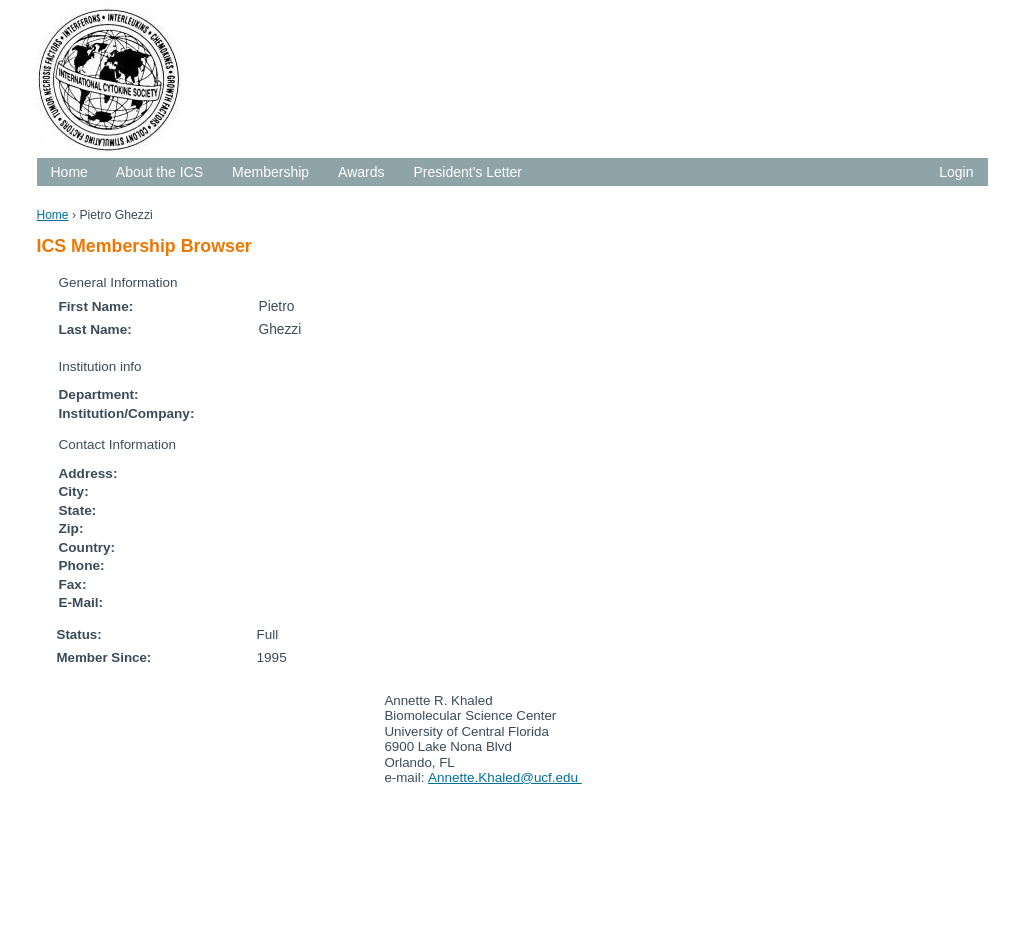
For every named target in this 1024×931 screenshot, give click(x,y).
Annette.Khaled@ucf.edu (505, 777)
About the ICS (159, 172)
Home (69, 172)
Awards (361, 172)
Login (956, 172)
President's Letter (468, 172)
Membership (270, 172)
